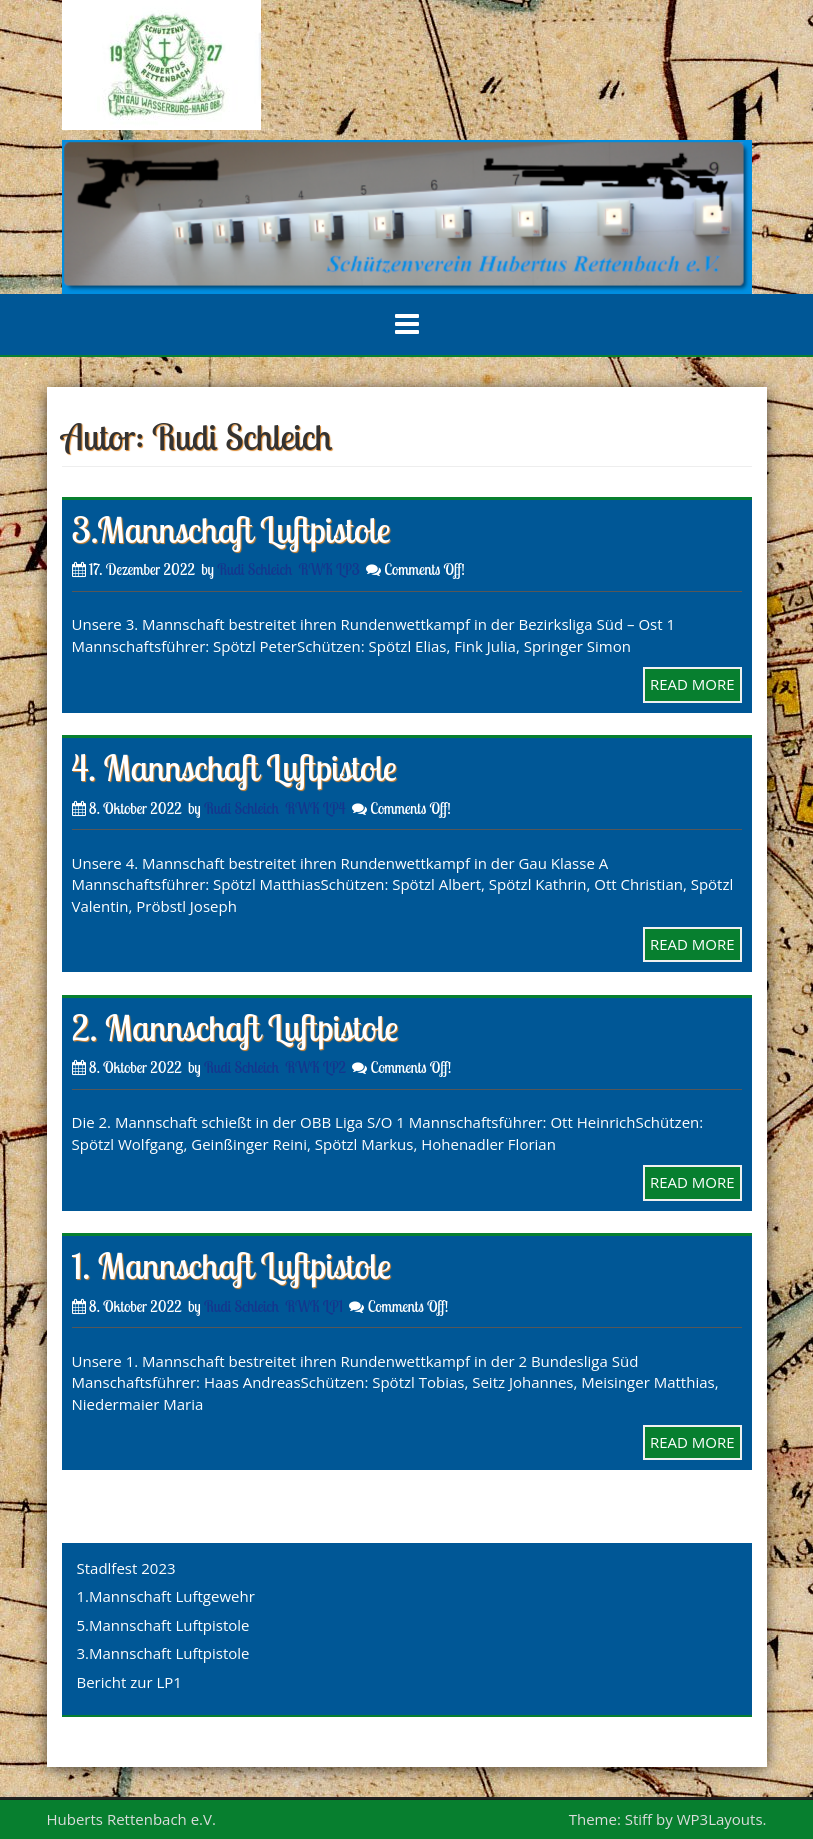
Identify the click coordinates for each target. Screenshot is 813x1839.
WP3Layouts (720, 1819)
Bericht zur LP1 (129, 1682)
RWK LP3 (329, 569)
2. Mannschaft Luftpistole (235, 1027)
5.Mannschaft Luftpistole (163, 1625)
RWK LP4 (315, 808)
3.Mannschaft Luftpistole (231, 529)
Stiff (638, 1819)
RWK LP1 (314, 1306)
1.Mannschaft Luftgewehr (166, 1596)
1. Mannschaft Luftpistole (232, 1265)
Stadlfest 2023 (126, 1568)
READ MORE (692, 684)
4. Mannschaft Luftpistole (234, 767)
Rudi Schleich (254, 569)
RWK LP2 (315, 1067)
